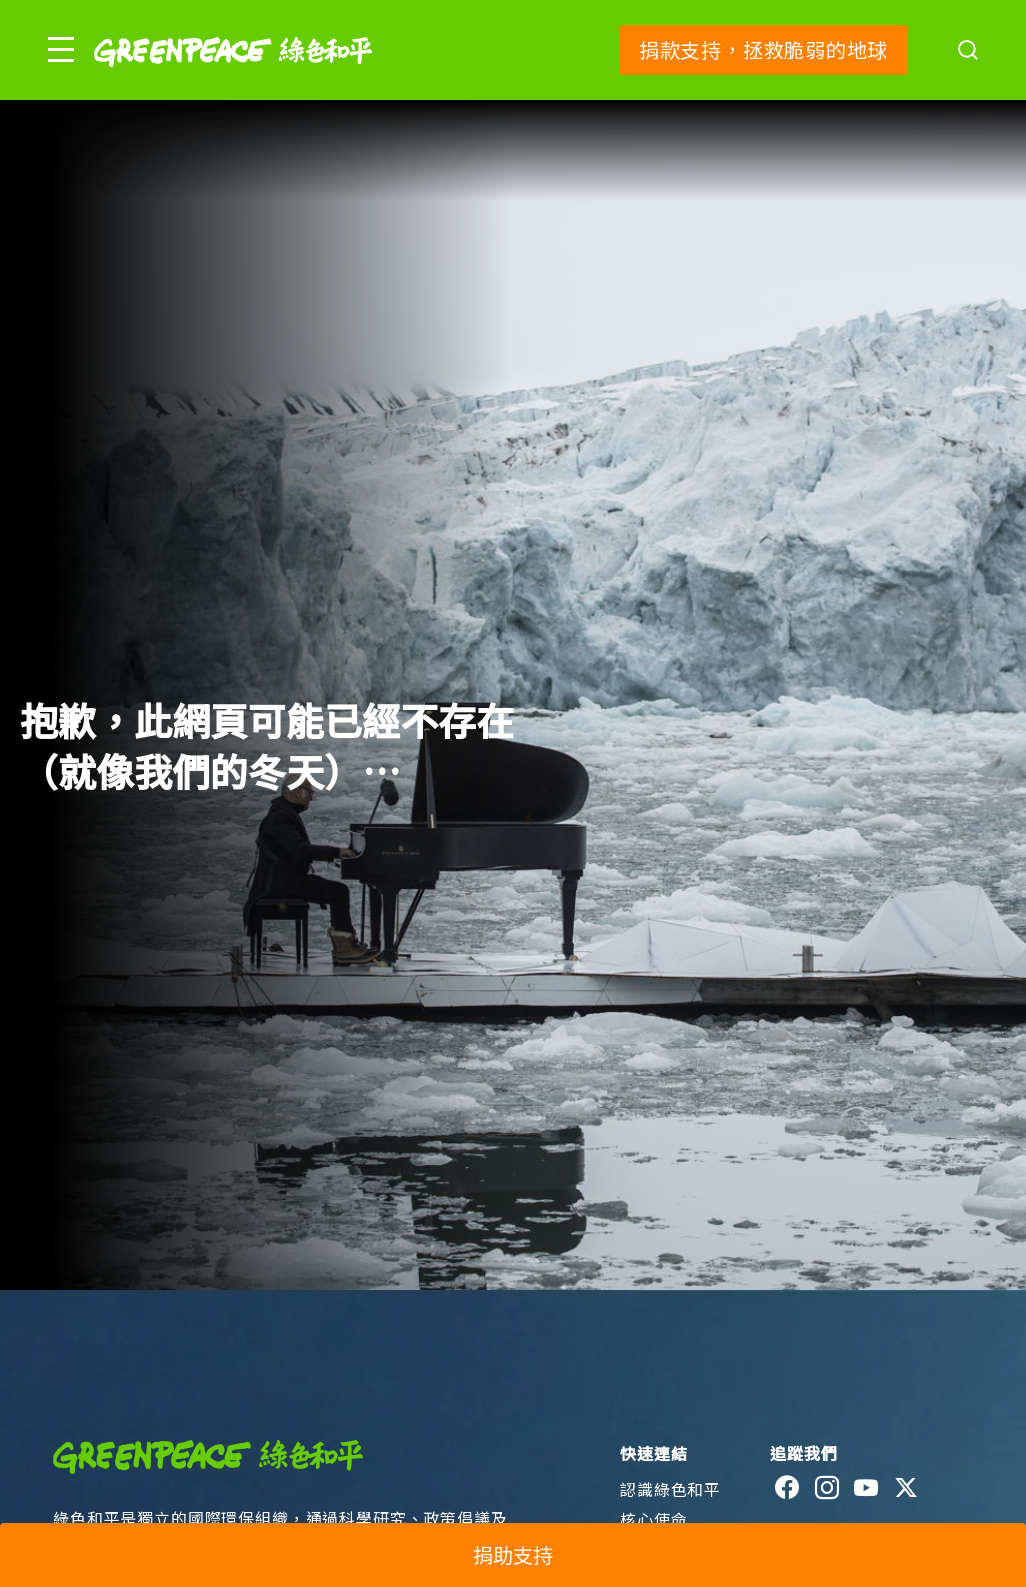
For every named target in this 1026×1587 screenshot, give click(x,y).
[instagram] (827, 1488)
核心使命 (653, 1519)
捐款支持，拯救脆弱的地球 (763, 49)
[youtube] (866, 1488)
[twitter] (906, 1488)
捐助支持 (513, 1554)
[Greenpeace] (233, 80)
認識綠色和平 (670, 1489)
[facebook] (787, 1488)
